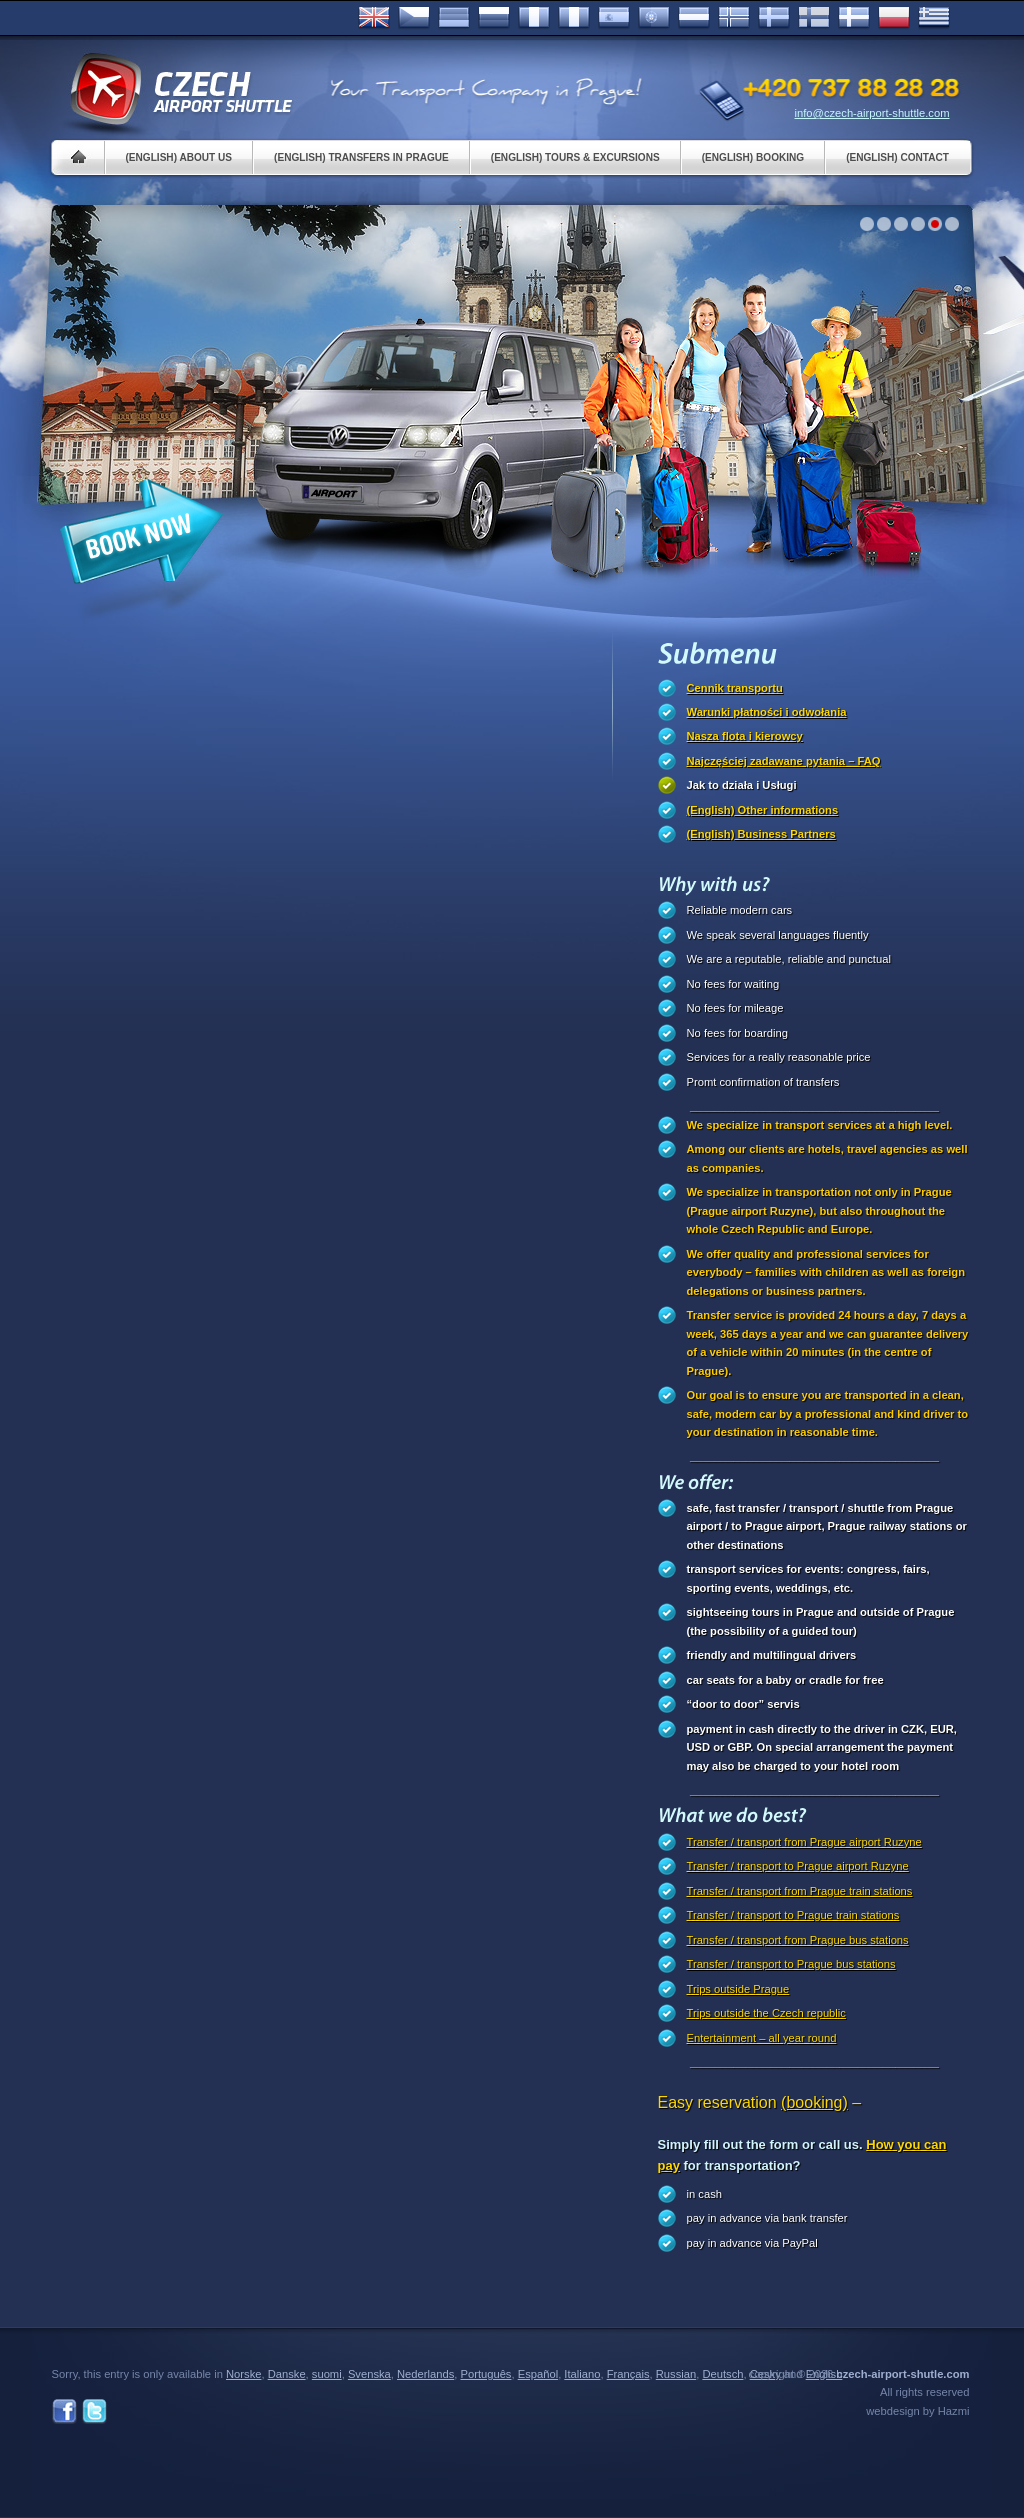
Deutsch (454, 18)
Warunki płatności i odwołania (767, 712)
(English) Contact (897, 157)
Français (534, 18)
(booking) (814, 2102)
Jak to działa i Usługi (742, 785)
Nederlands (425, 2374)
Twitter (94, 2411)
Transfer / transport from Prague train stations (800, 1891)
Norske (734, 18)
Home (78, 157)
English (374, 18)
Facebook (64, 2411)
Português (654, 18)
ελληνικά (934, 18)
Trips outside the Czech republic (766, 2013)
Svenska (774, 18)
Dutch (694, 18)
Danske (854, 18)
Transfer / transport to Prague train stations (793, 1915)
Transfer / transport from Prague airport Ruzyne (804, 1842)
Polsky (894, 18)
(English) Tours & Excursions (575, 157)
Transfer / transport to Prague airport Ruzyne (798, 1866)
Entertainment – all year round (762, 2038)
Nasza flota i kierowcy (745, 736)
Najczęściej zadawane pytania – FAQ (784, 761)
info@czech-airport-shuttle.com (872, 113)
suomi (327, 2374)
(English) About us (179, 157)
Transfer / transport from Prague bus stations (798, 1940)
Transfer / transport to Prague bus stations (791, 1964)
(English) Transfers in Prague (361, 157)
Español (614, 18)
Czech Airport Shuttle (180, 90)
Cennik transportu (735, 688)
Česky (414, 18)
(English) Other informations (763, 810)
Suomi (814, 18)
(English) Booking (753, 157)
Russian (494, 18)
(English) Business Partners (761, 834)
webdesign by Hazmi (917, 2411)
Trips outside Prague (738, 1989)
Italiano (574, 18)
